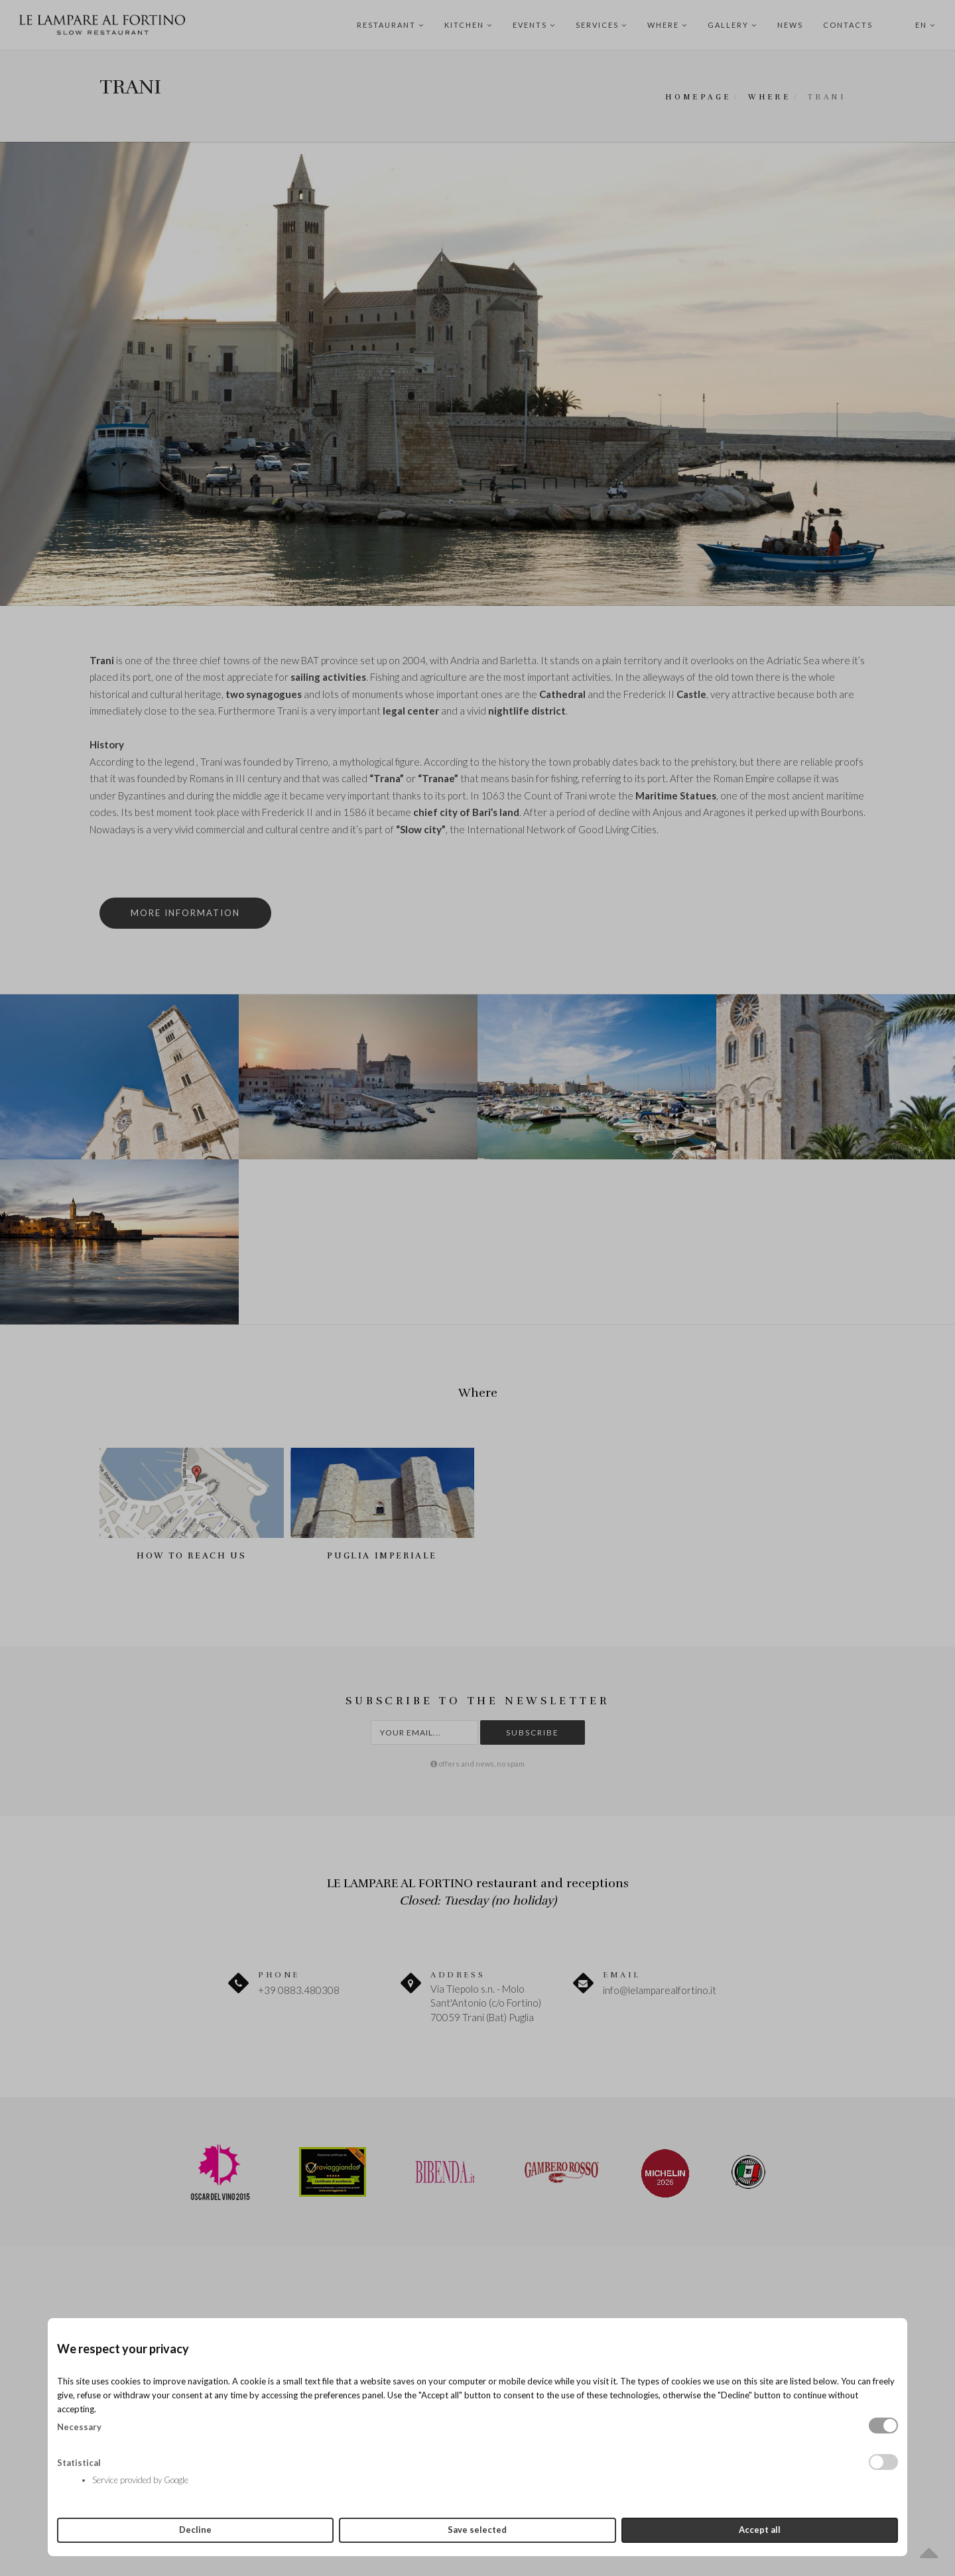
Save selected (477, 2529)
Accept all (760, 2529)
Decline (195, 2529)
